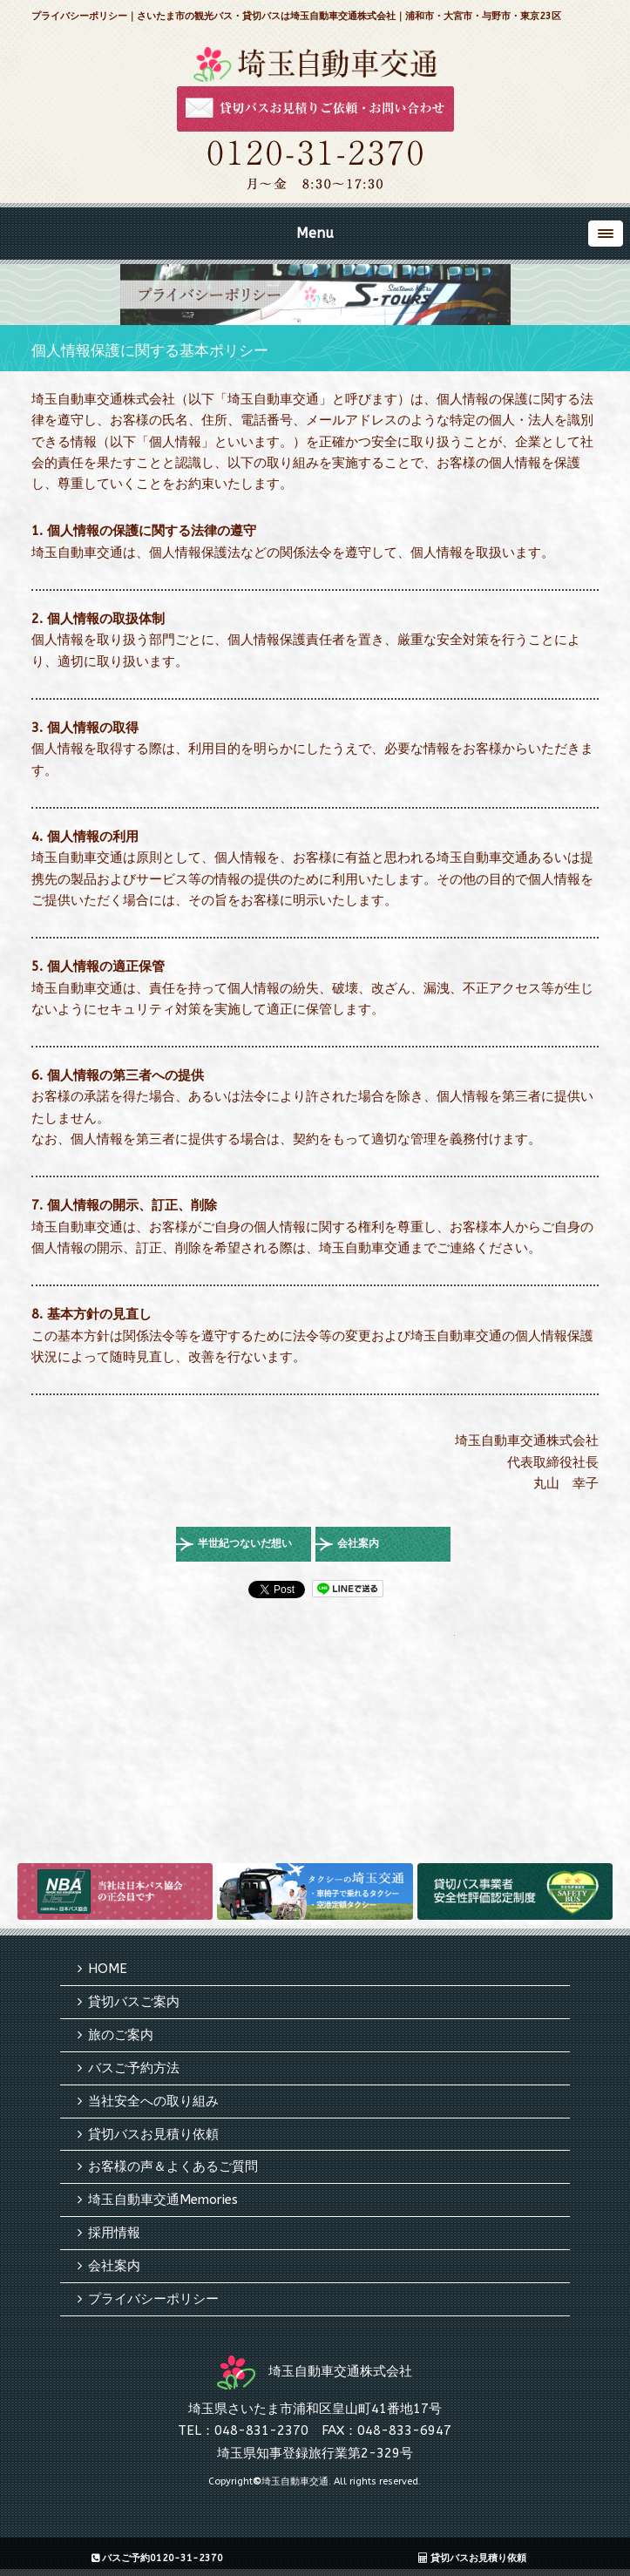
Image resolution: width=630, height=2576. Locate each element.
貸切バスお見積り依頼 (153, 2134)
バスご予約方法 (134, 2068)
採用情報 (114, 2232)
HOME (107, 1968)
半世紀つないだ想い (245, 1543)
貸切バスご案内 (134, 2002)
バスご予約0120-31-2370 (157, 2558)
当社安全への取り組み (153, 2101)
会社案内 (358, 1543)
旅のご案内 (120, 2035)
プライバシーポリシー (153, 2299)
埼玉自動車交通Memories (163, 2199)
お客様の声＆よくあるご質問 (173, 2166)
